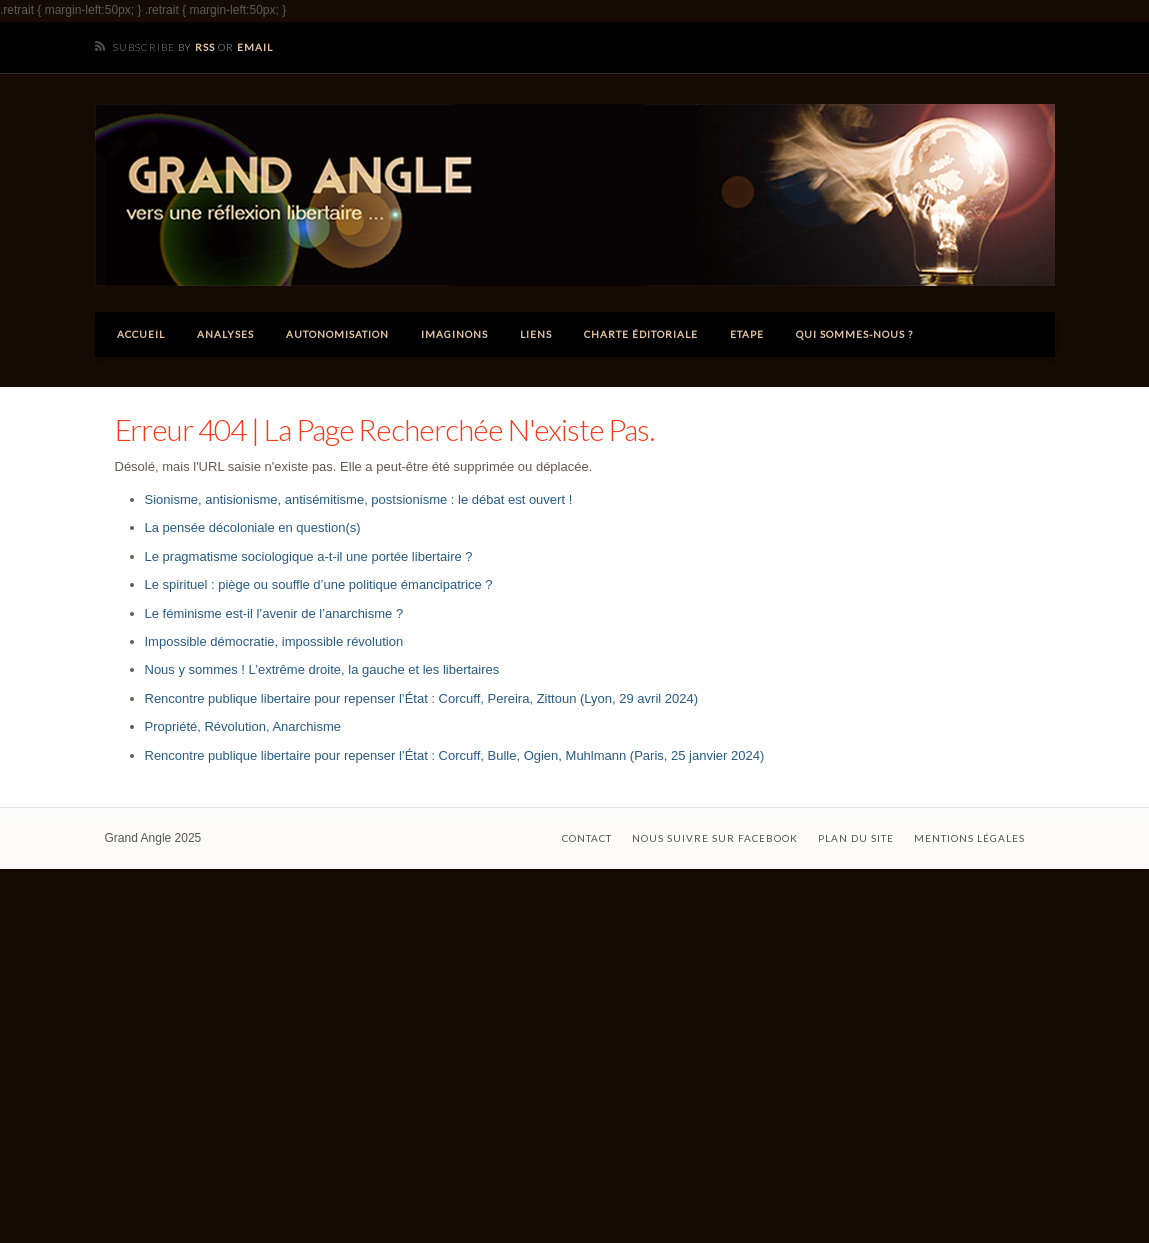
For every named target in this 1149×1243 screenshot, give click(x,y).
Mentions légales (969, 838)
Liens (536, 334)
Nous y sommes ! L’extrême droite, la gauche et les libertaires (322, 669)
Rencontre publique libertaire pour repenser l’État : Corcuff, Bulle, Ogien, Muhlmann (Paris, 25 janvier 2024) (455, 755)
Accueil (141, 334)
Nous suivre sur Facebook (715, 838)
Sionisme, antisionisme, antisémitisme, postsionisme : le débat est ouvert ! (359, 499)
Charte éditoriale (641, 334)
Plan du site (856, 838)
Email (255, 47)
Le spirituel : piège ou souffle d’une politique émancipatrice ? (319, 584)
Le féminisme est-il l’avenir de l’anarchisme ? (274, 613)
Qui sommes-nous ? (854, 334)
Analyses (225, 334)
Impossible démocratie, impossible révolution (274, 641)
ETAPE (747, 334)
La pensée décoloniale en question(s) (253, 527)
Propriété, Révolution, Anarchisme (243, 726)
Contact (587, 838)
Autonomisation (337, 334)
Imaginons (454, 334)
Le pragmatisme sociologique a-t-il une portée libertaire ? (309, 556)
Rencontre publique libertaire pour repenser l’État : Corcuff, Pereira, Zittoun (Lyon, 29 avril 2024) (422, 698)
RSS (205, 47)
